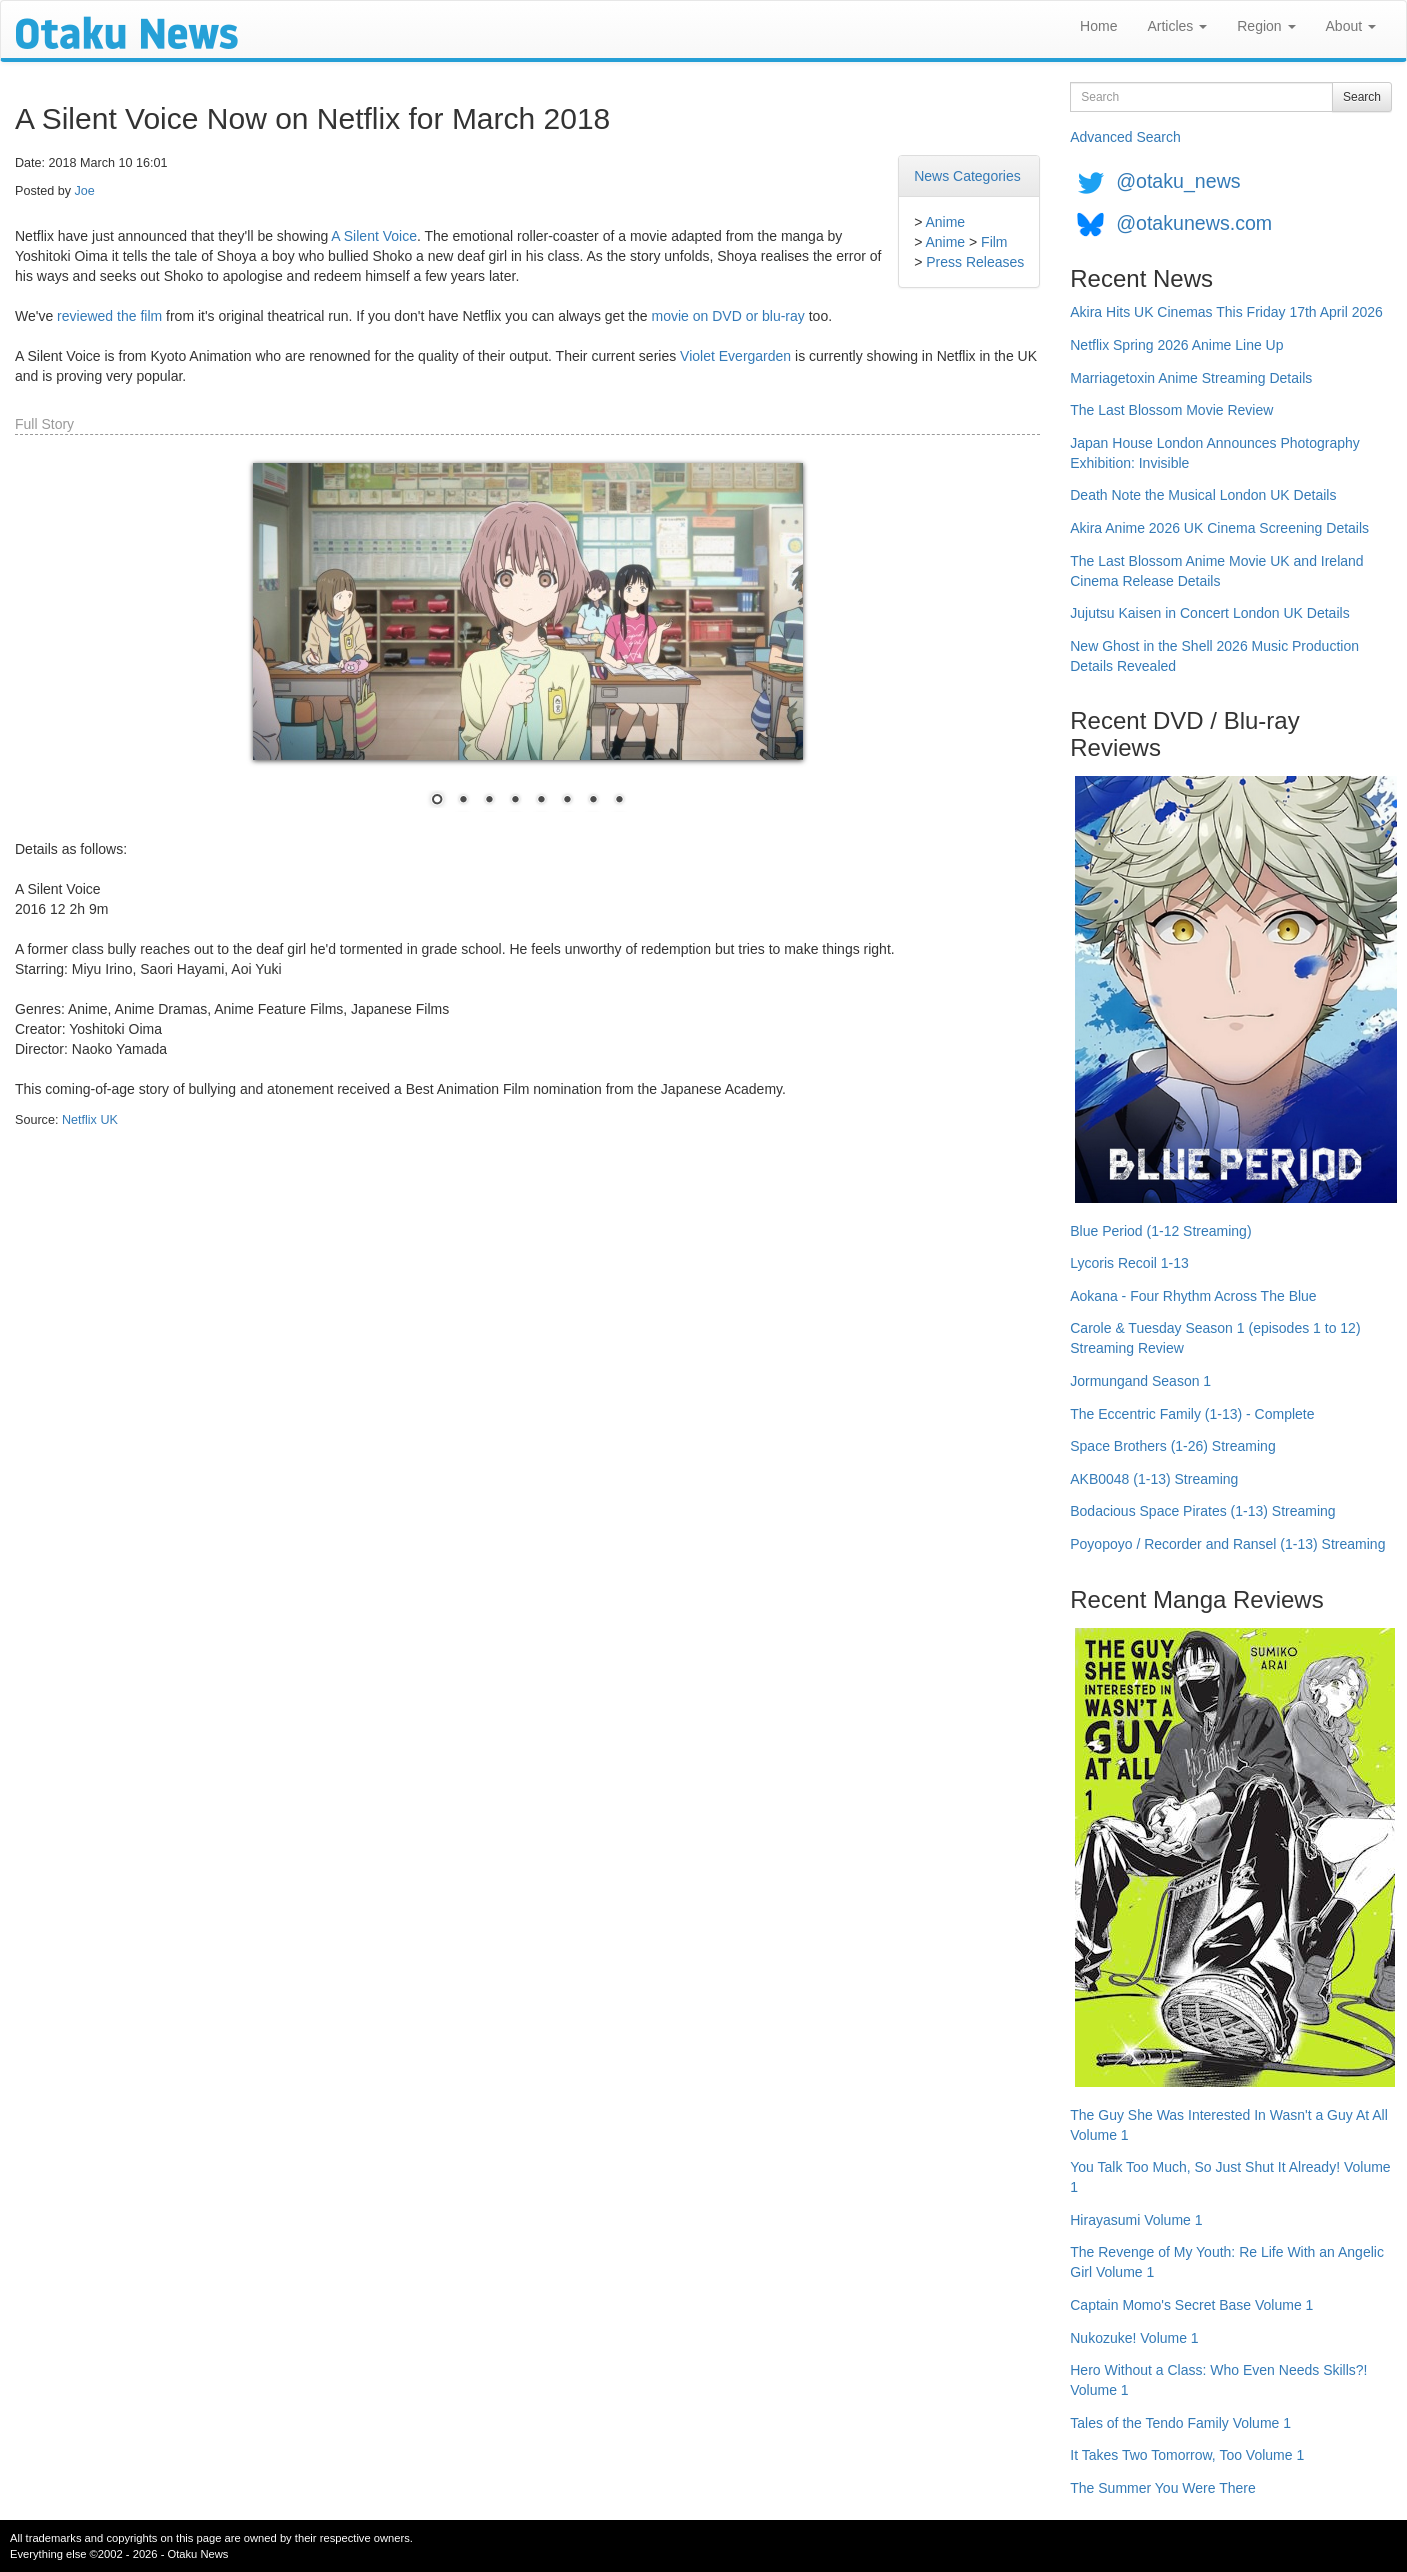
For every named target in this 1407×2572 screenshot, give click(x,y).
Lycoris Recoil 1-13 (1129, 1263)
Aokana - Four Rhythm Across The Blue (1193, 1296)
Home (1098, 26)
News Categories (967, 176)
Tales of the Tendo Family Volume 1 (1180, 2423)
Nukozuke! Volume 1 (1134, 2338)
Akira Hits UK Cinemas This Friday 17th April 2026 (1226, 312)
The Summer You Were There (1162, 2488)
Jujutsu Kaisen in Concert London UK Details (1209, 613)
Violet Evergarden (735, 356)
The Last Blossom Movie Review (1171, 410)
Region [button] (1266, 26)
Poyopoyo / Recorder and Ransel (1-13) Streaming (1227, 1544)
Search (1362, 97)
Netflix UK (90, 1120)
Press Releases (975, 262)
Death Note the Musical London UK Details (1203, 495)
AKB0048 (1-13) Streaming (1154, 1479)
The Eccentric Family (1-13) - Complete (1192, 1414)
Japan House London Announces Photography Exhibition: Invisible (1215, 453)
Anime (945, 222)
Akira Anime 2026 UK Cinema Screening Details (1219, 528)
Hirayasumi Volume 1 (1136, 2220)
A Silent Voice (374, 236)
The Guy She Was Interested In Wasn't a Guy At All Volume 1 (1229, 2125)
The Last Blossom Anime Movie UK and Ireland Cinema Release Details (1216, 571)
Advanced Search (1125, 137)
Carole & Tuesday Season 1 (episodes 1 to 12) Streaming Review (1215, 1338)
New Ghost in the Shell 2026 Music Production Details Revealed (1214, 656)
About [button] (1351, 26)
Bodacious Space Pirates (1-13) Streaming (1202, 1511)
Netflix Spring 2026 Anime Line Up (1176, 345)
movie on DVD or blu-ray (728, 316)
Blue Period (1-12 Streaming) (1160, 1231)
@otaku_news (1178, 181)
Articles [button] (1177, 26)
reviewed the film (109, 316)
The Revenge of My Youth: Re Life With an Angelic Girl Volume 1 (1227, 2262)
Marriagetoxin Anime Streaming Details (1191, 378)
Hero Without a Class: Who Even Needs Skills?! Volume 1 (1218, 2380)
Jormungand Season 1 (1140, 1381)
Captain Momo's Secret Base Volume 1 (1191, 2305)
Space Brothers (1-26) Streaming (1172, 1446)
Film (994, 242)
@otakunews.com (1194, 223)
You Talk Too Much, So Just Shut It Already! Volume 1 (1230, 2177)
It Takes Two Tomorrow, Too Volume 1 (1187, 2455)
